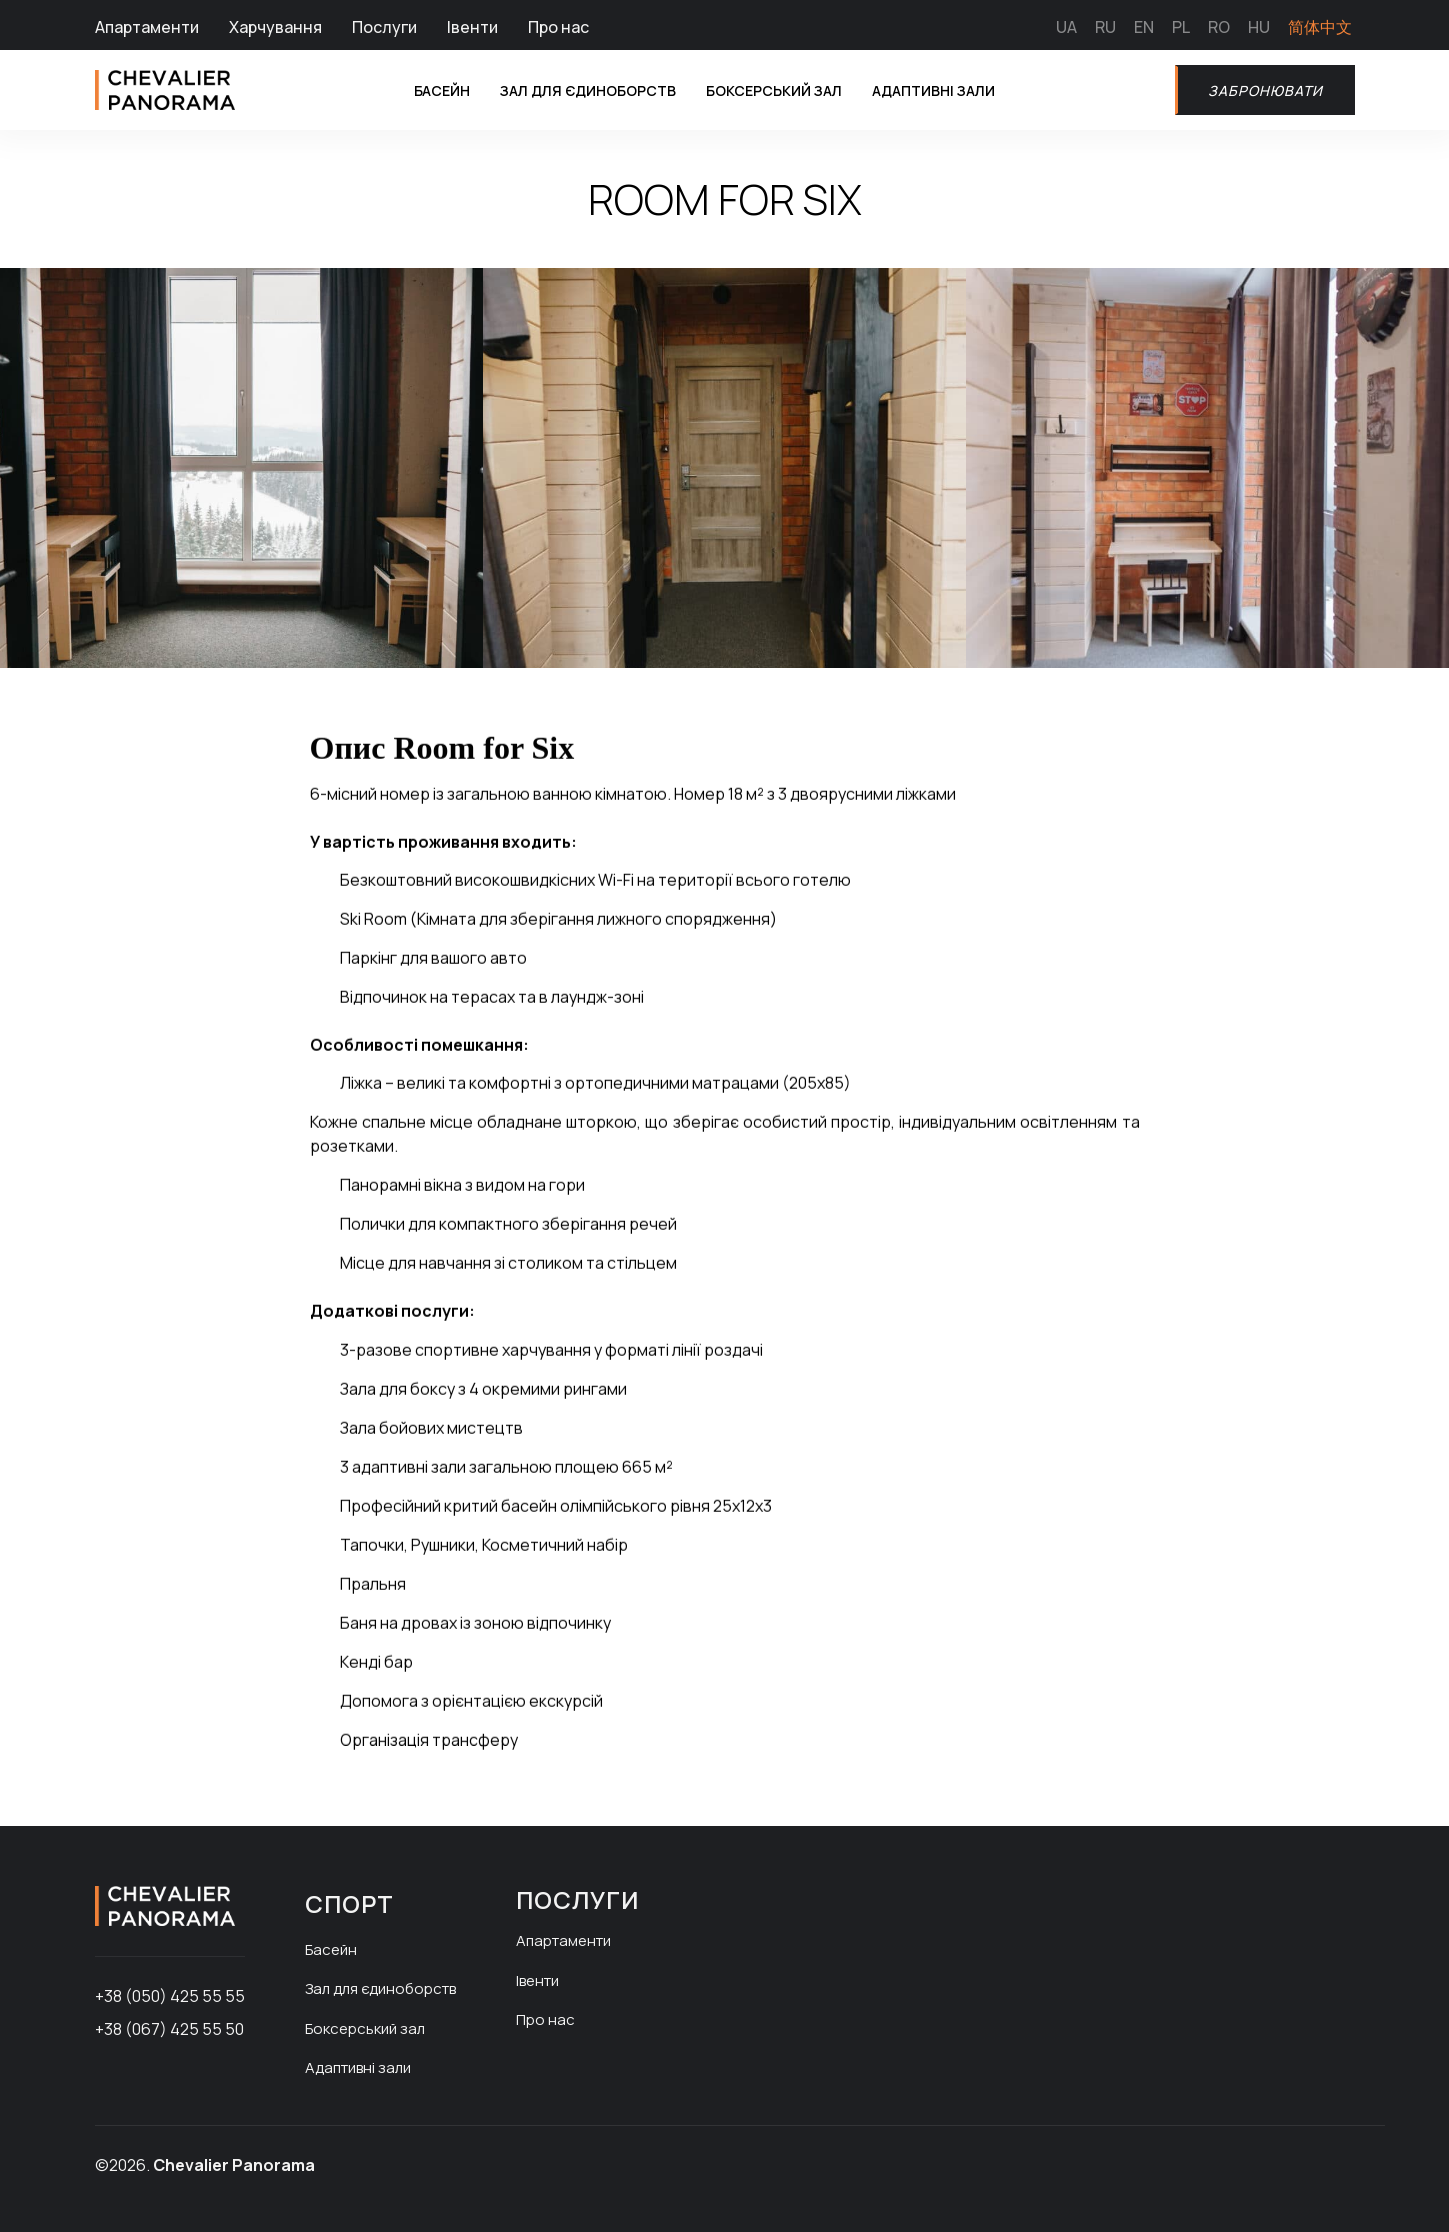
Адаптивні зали (950, 90)
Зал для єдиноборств (568, 90)
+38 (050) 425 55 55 (170, 1996)
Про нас (558, 27)
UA (1066, 27)
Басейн (408, 90)
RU (1105, 27)
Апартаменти (147, 27)
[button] (114, 690)
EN (1144, 27)
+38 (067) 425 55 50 (169, 2029)
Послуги (384, 27)
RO (1219, 27)
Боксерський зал (774, 90)
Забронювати (1258, 90)
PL (1181, 27)
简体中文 (1320, 27)
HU (1259, 27)
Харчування (275, 27)
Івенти (472, 27)
